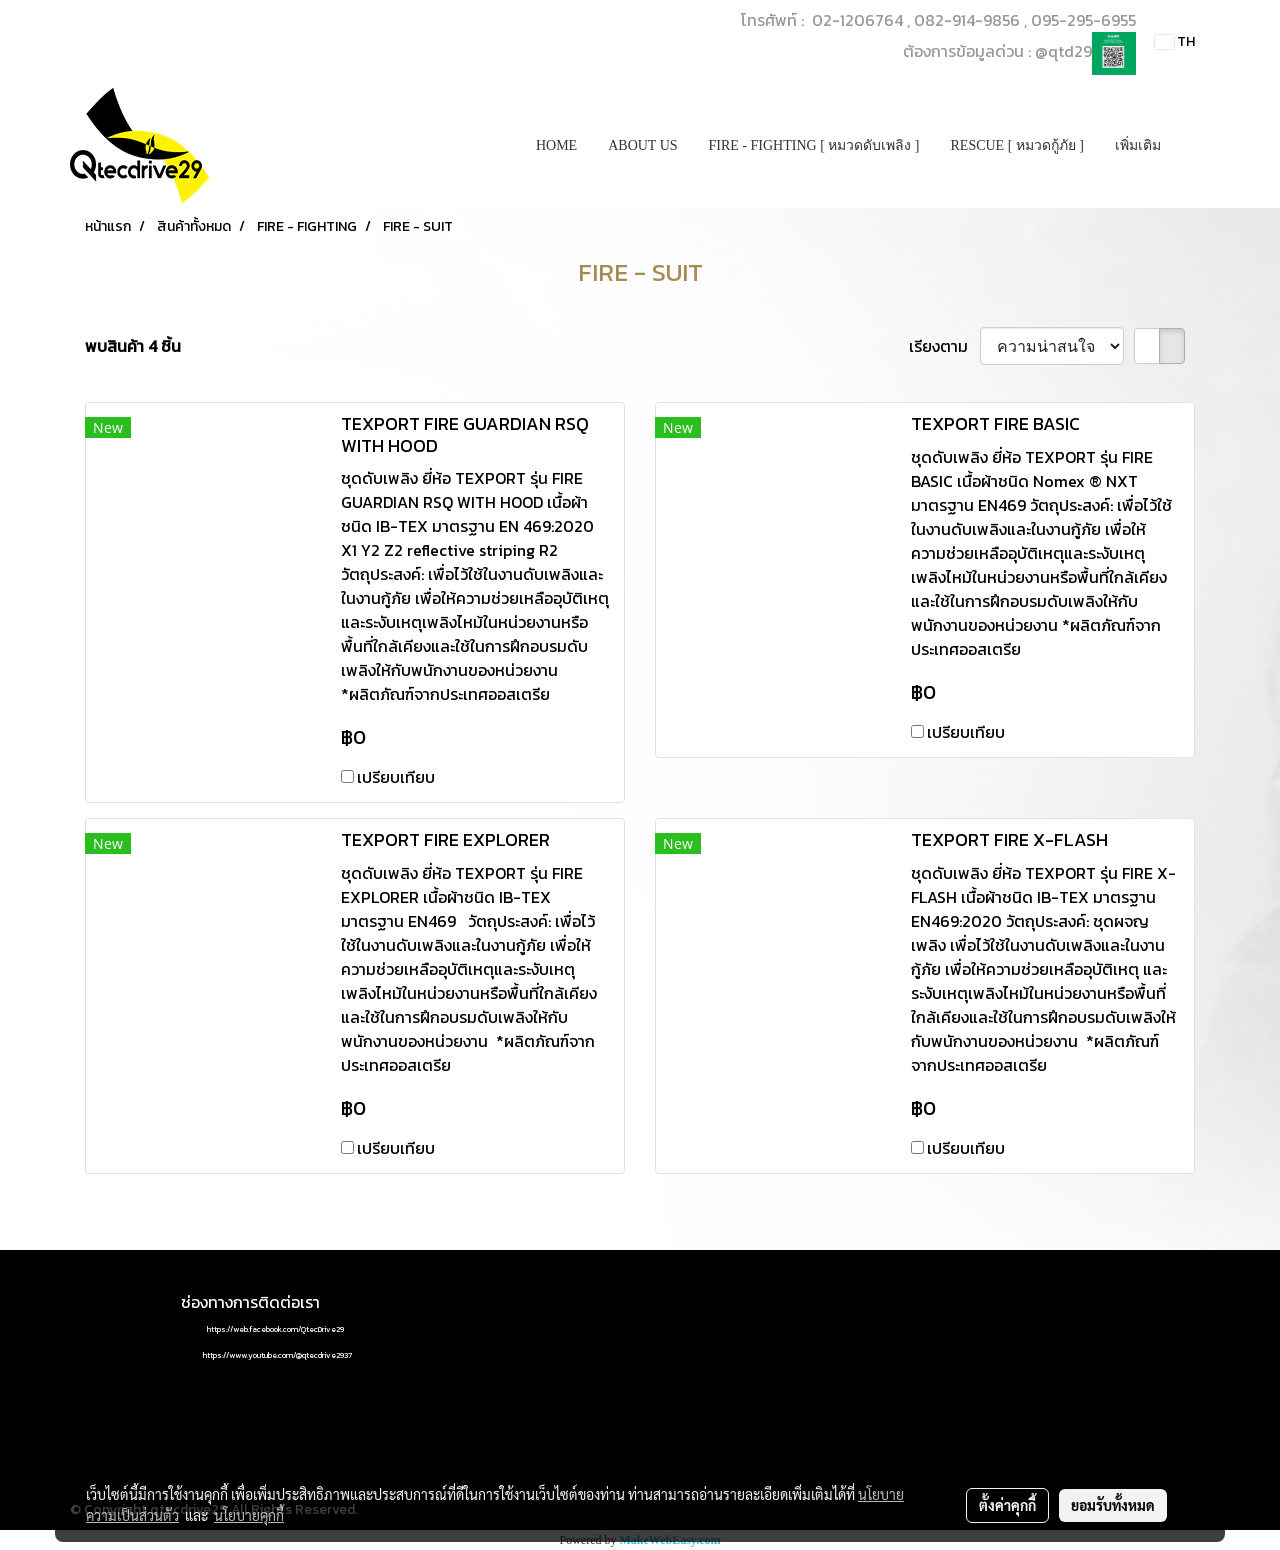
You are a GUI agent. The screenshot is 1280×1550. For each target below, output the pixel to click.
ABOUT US (642, 145)
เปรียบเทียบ (396, 777)
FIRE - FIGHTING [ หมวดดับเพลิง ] (814, 145)
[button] (1194, 146)
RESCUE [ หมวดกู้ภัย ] (1018, 145)
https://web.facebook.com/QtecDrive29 (275, 1329)
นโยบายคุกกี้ (249, 1515)
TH (1175, 41)
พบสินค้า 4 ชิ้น (133, 346)
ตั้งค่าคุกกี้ (1007, 1505)
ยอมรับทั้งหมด (1113, 1505)
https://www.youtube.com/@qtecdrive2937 (277, 1355)
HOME (556, 145)
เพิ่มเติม (1138, 145)
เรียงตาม (944, 346)
